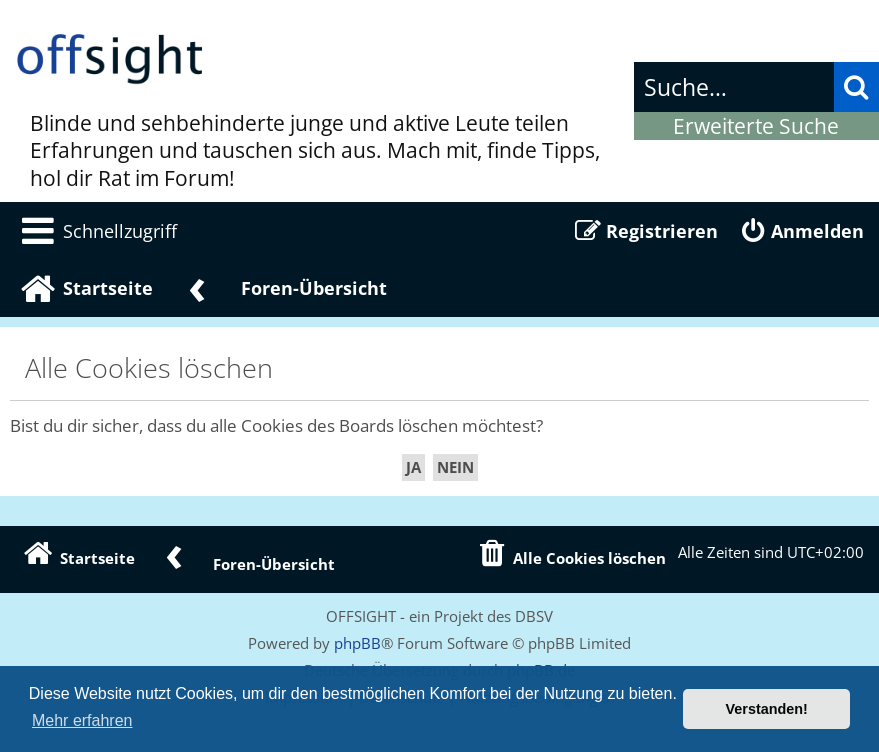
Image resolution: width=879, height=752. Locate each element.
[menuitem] (96, 231)
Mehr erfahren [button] (82, 720)
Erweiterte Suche (756, 126)
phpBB (357, 643)
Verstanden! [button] (767, 709)
